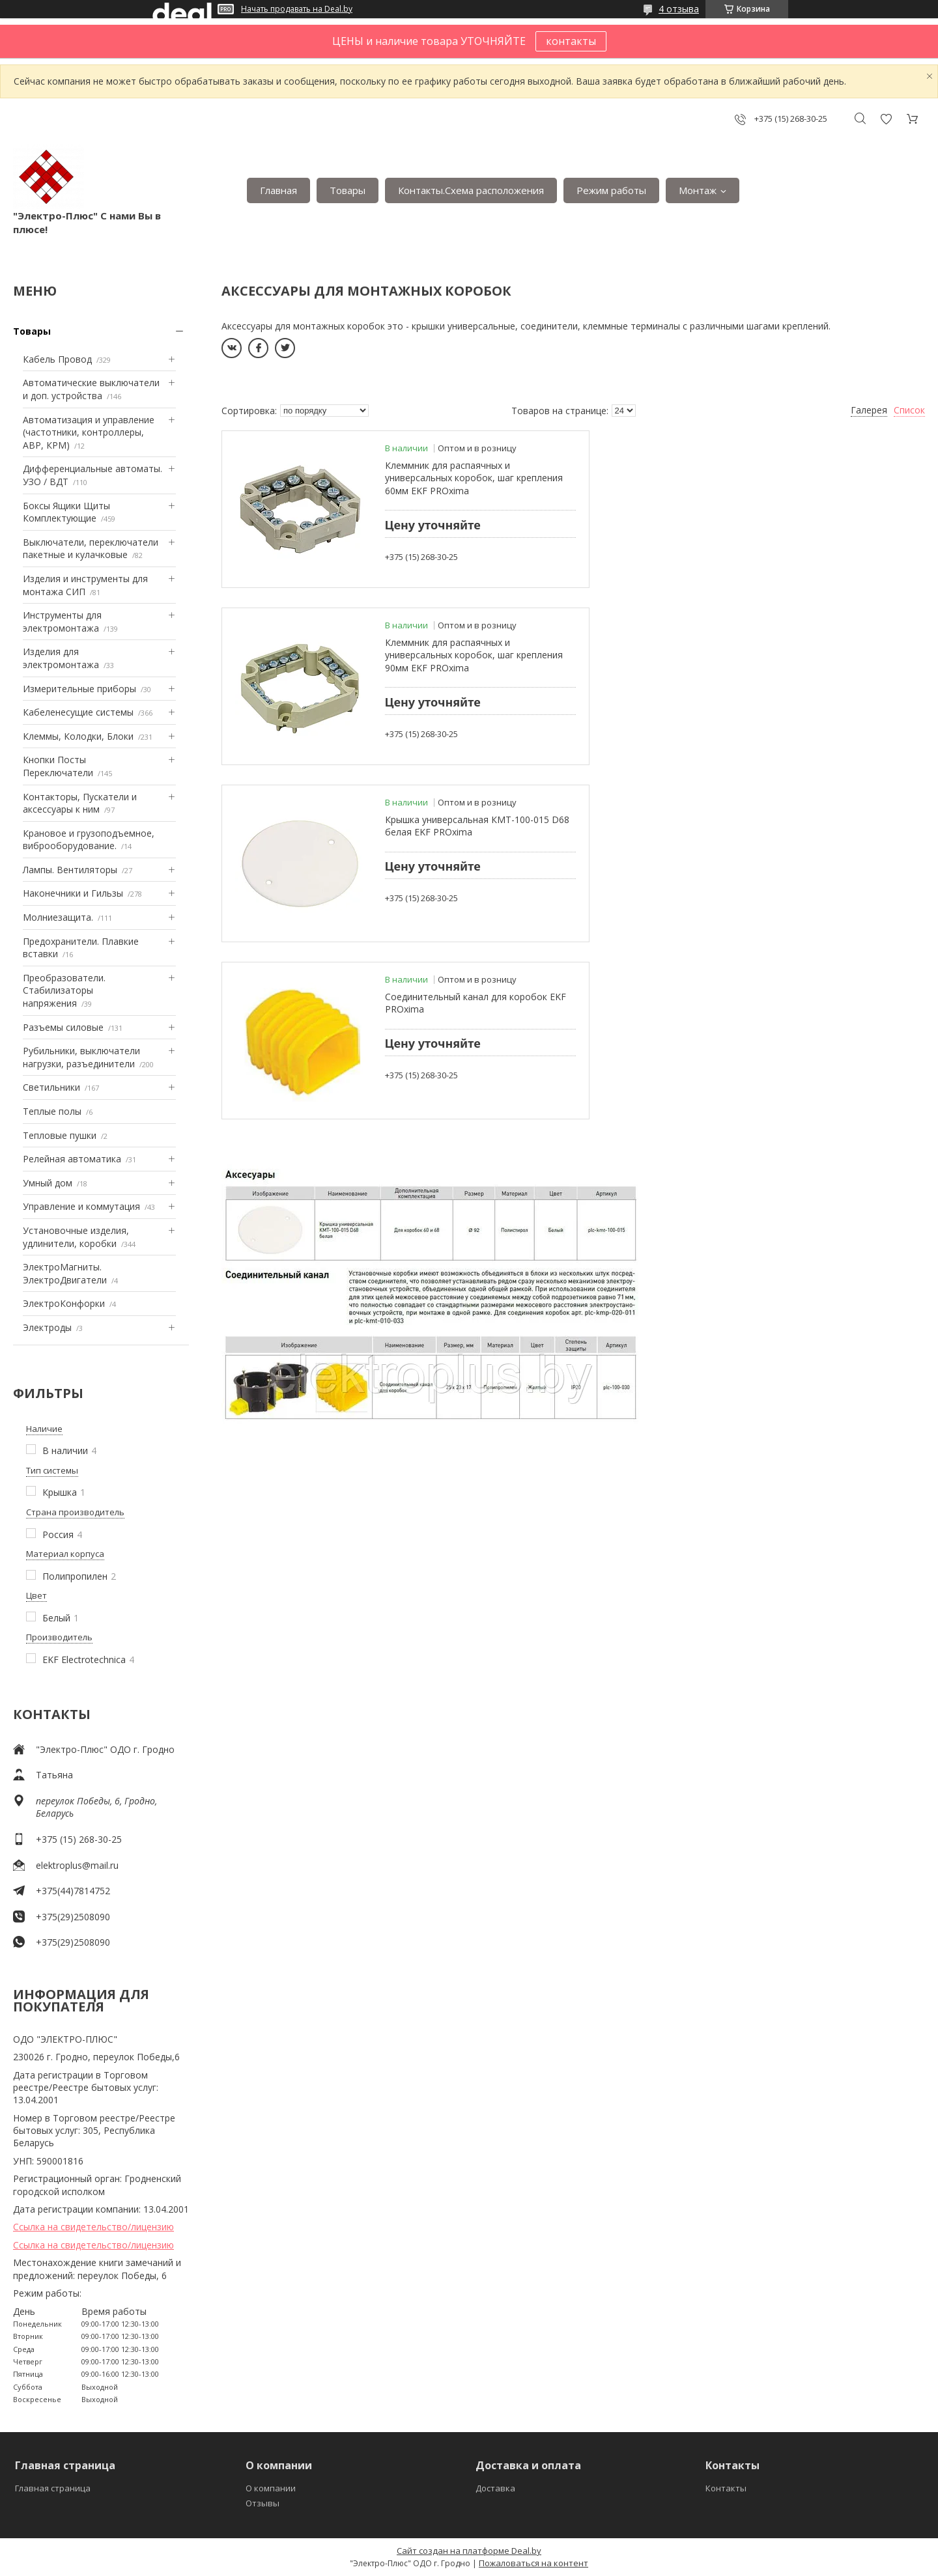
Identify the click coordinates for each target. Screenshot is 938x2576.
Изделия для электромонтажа (61, 658)
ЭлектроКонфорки (64, 1303)
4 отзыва (679, 9)
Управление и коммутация (81, 1206)
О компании (271, 2488)
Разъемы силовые (63, 1027)
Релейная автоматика (72, 1159)
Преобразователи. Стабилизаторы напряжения (64, 990)
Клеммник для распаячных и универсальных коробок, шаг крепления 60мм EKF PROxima (451, 478)
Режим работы (611, 190)
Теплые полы (52, 1111)
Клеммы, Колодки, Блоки (78, 736)
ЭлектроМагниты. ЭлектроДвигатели (65, 1273)
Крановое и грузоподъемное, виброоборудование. (88, 839)
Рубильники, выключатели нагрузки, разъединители (81, 1057)
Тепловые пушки (59, 1135)
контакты (571, 41)
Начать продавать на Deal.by (296, 9)
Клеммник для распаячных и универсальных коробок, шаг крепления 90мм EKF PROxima (807, 478)
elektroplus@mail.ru (77, 1865)
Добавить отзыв (886, 118)
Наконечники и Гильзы (73, 893)
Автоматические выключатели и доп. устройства (91, 389)
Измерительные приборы (79, 688)
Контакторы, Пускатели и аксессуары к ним (80, 803)
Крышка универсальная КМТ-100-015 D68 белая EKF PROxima (467, 649)
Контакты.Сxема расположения (471, 190)
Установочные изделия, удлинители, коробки (76, 1237)
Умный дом (47, 1183)
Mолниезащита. (58, 917)
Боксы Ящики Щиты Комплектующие (66, 512)
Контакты (725, 2488)
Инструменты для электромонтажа (62, 621)
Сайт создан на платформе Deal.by (469, 2550)
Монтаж (698, 190)
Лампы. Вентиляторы (70, 869)
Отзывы (262, 2503)
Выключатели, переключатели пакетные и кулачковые (90, 548)
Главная (278, 190)
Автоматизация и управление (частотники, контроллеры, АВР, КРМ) (88, 432)
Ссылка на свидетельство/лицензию (93, 2226)
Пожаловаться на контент (533, 2563)
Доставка (495, 2488)
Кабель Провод (57, 359)
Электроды (47, 1327)
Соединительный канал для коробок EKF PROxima (822, 649)
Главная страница (53, 2488)
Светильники (51, 1087)
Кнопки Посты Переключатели (58, 766)
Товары (347, 190)
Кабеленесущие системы (78, 712)
